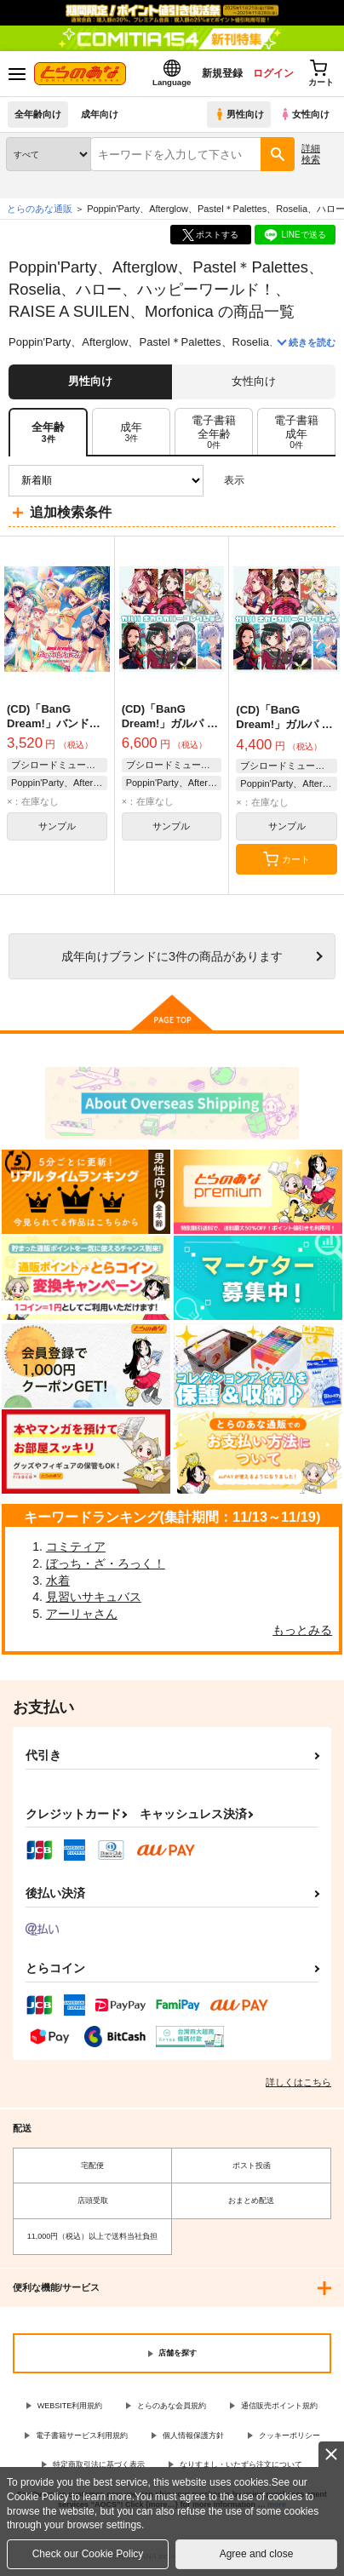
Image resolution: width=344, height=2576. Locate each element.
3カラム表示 (263, 481)
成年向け (99, 114)
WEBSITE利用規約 (70, 2405)
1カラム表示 (322, 481)
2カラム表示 (293, 481)
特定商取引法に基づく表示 (99, 2464)
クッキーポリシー (289, 2435)
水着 (58, 1580)
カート (286, 859)
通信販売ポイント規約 (279, 2405)
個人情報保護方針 (193, 2435)
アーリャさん (82, 1614)
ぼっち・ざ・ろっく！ (105, 1563)
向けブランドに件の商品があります (172, 956)
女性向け (304, 114)
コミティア (76, 1546)
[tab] (131, 432)
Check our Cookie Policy (88, 2554)
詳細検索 (310, 153)
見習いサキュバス (93, 1597)
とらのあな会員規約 (171, 2405)
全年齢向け (37, 114)
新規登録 (222, 73)
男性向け (239, 114)
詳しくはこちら (298, 2082)
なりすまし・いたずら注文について (241, 2464)
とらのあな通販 (39, 209)
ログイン (273, 73)
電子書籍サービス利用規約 (82, 2435)
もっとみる (302, 1630)
